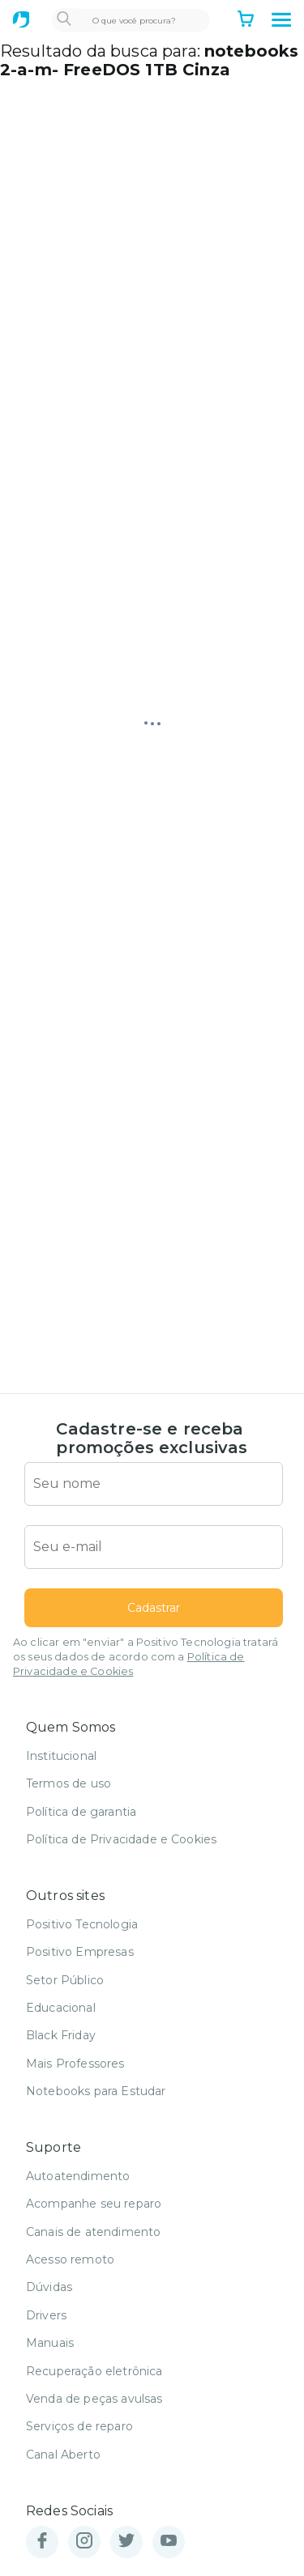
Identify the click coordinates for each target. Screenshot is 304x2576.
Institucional (61, 1756)
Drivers (46, 2315)
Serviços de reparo (79, 2426)
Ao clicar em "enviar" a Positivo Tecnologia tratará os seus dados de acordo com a (145, 1656)
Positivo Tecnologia (82, 1924)
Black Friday (61, 2035)
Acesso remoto (70, 2259)
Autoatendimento (78, 2176)
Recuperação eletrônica (94, 2371)
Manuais (50, 2343)
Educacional (61, 2007)
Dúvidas (49, 2287)
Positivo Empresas (80, 1952)
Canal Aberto (63, 2454)
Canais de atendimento (93, 2232)
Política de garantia (81, 1811)
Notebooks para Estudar (96, 2091)
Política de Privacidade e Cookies (121, 1839)
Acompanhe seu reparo (93, 2203)
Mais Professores (75, 2063)
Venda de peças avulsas (94, 2398)
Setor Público (65, 1980)
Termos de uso (68, 1783)
